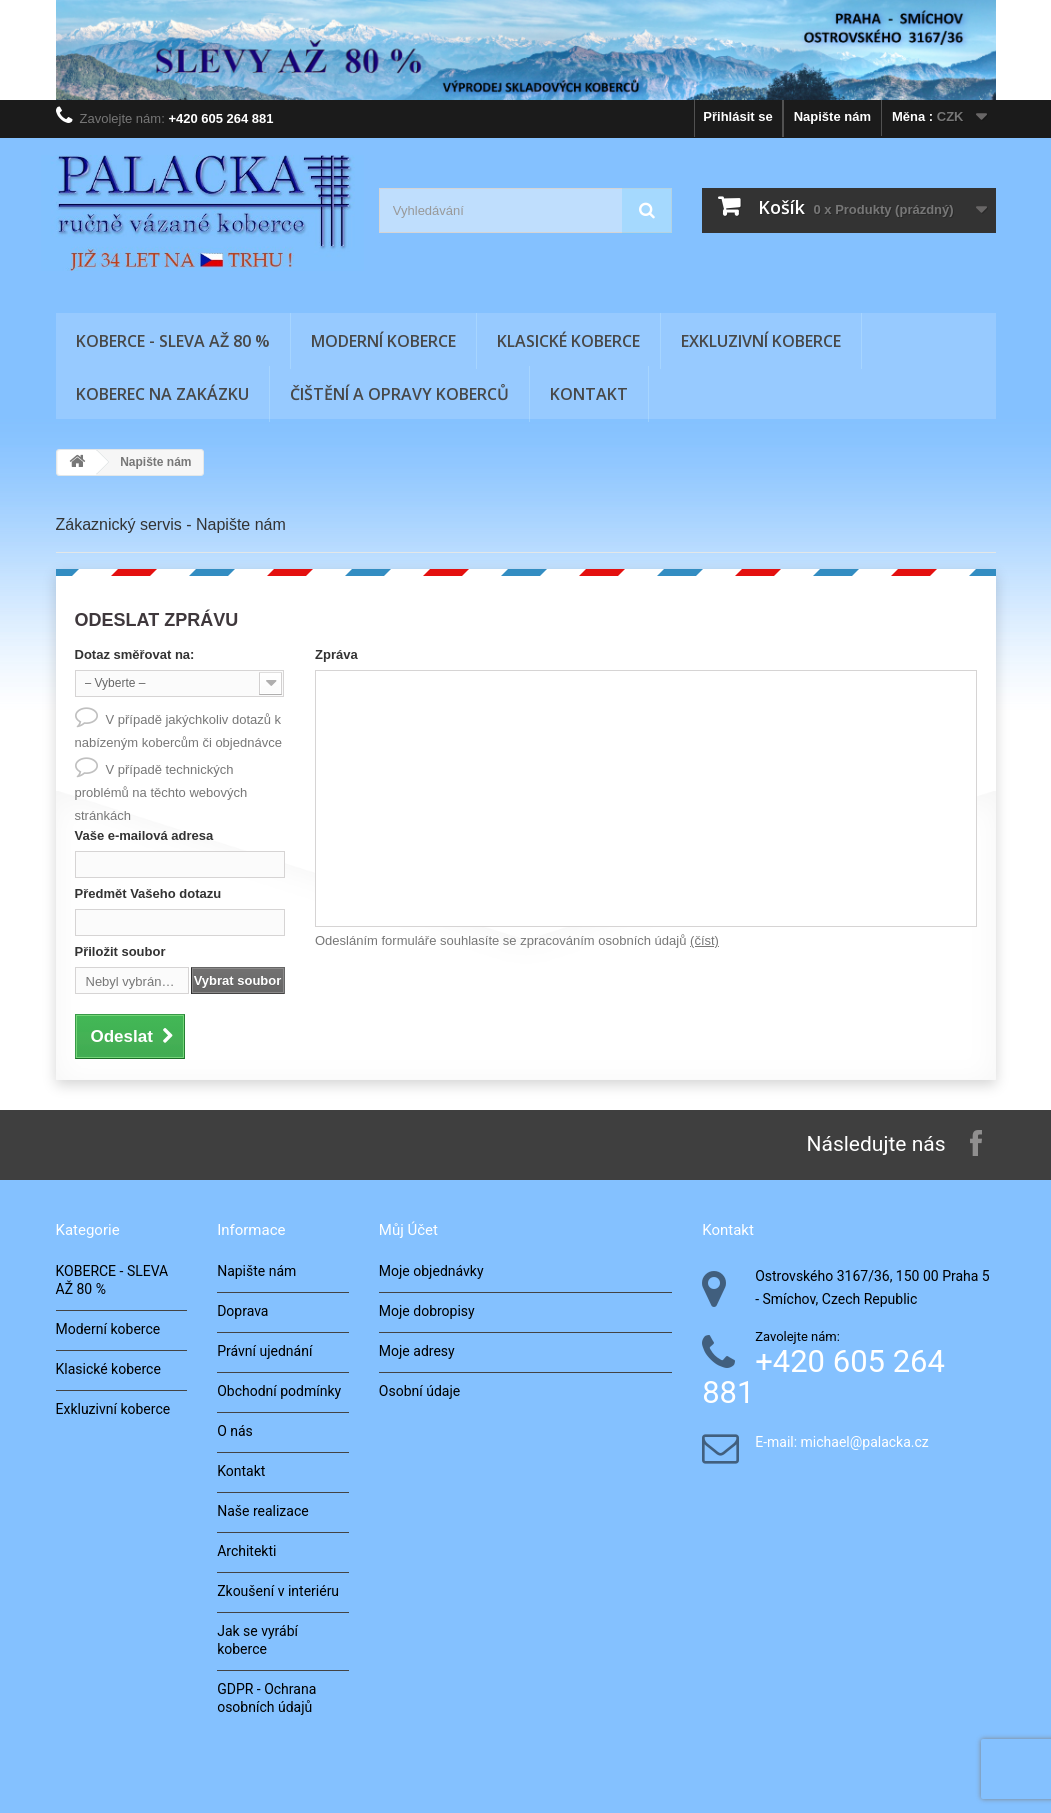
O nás (235, 1431)
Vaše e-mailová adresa (144, 835)
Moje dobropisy (427, 1311)
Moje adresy (417, 1351)
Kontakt (589, 394)
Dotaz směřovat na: (135, 654)
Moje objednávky (431, 1271)
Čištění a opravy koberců (399, 394)
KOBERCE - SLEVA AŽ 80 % (173, 341)
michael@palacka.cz (865, 1442)
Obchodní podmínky (279, 1391)
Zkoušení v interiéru (278, 1591)
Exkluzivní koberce (761, 341)
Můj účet (408, 1230)
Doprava (242, 1311)
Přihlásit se (737, 116)
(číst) (704, 940)
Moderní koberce (383, 341)
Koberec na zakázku (162, 394)
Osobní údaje (419, 1391)
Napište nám (832, 116)
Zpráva (336, 654)
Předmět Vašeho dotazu (148, 893)
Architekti (246, 1551)
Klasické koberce (568, 341)
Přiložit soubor (120, 951)
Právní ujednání (264, 1351)
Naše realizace (263, 1511)
